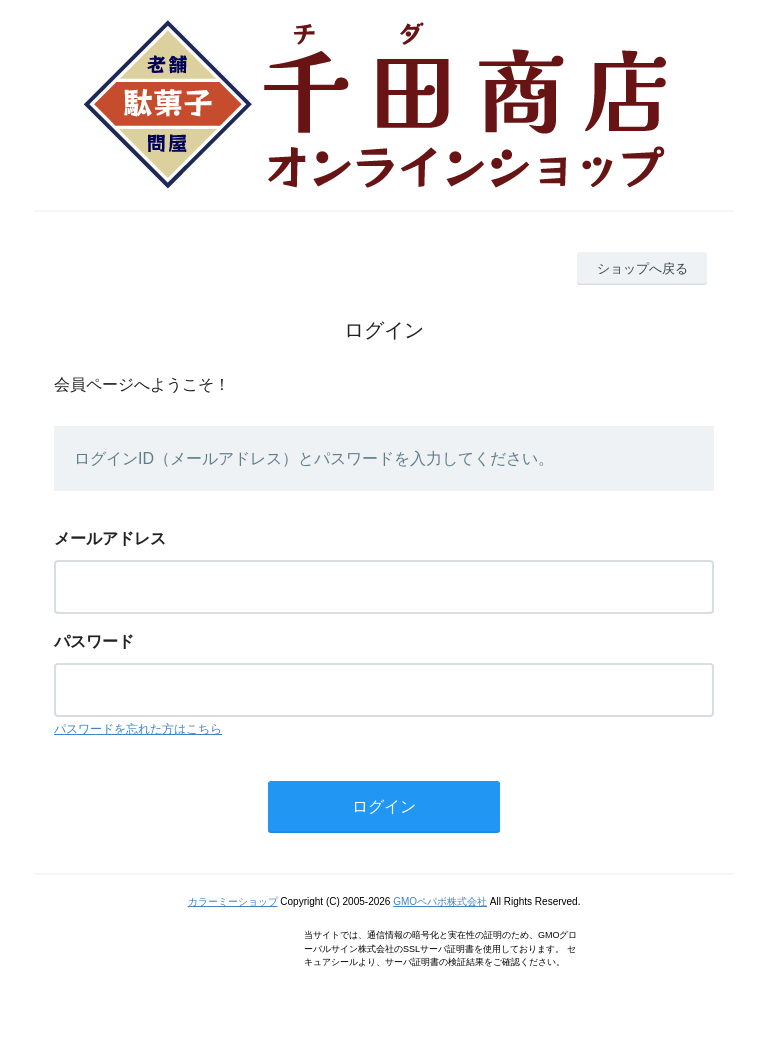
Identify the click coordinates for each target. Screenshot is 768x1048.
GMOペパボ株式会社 (440, 901)
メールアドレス (110, 538)
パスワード (94, 641)
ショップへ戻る (642, 268)
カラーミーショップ (233, 901)
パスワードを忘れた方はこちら (138, 729)
